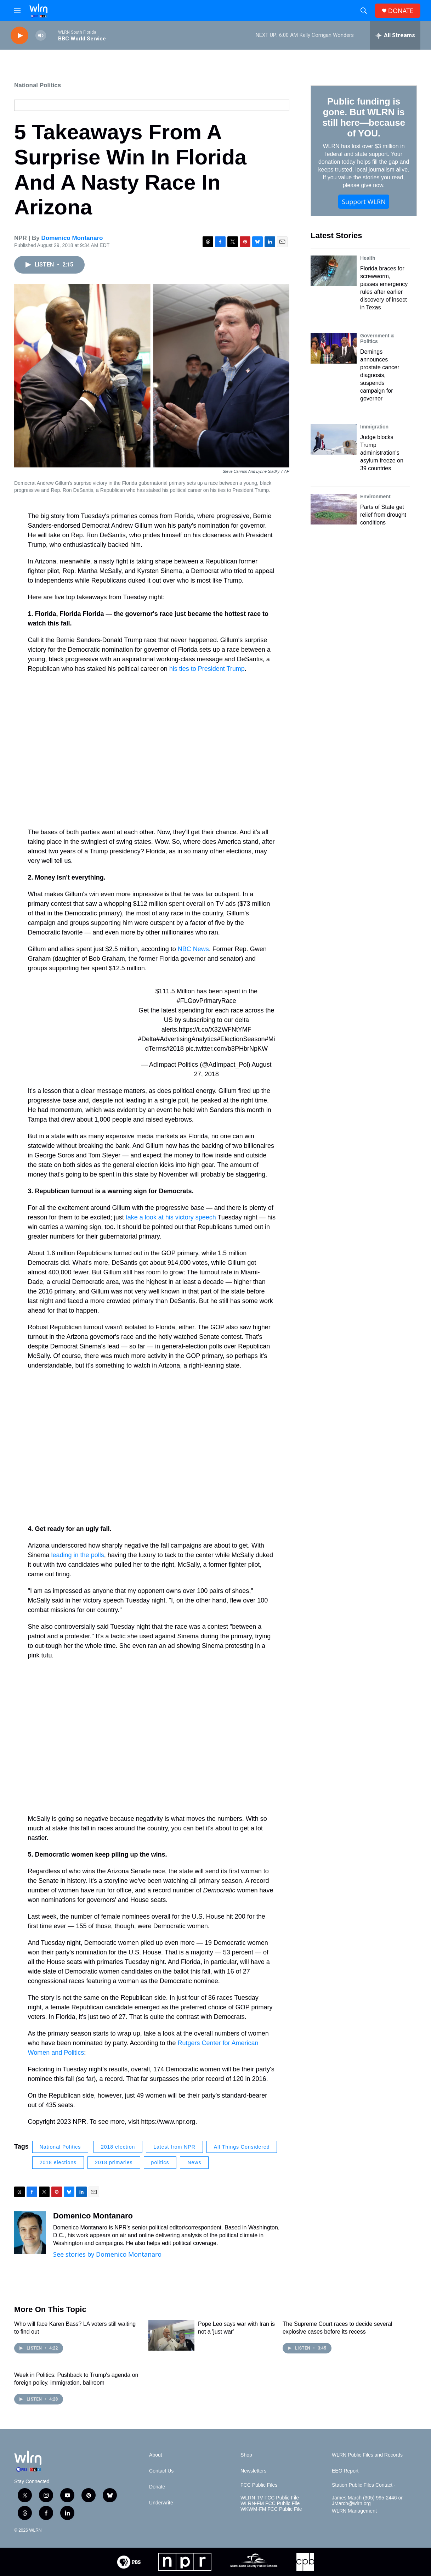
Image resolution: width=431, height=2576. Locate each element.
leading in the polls (77, 1555)
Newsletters (253, 2471)
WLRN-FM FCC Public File (270, 2503)
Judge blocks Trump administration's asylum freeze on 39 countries (381, 452)
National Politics (37, 85)
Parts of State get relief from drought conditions (383, 515)
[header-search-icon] (363, 10)
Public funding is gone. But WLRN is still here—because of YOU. (363, 117)
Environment (375, 496)
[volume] (41, 36)
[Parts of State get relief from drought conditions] (334, 509)
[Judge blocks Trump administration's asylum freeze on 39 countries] (334, 439)
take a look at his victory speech (172, 1217)
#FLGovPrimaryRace (206, 1000)
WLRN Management (354, 2511)
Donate (157, 2487)
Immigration (374, 427)
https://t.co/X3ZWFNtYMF (215, 1029)
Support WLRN (364, 201)
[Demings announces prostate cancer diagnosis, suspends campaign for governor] (334, 348)
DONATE (400, 11)
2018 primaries (114, 2162)
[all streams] (395, 35)
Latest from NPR (174, 2147)
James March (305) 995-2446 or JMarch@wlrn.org (367, 2500)
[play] (19, 36)
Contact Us (161, 2471)
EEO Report (345, 2471)
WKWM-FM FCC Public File (271, 2509)
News (194, 2162)
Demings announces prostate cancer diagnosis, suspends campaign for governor (379, 375)
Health (367, 258)
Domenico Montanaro (72, 238)
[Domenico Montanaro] (30, 2232)
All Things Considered (242, 2147)
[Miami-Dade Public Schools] (254, 2562)
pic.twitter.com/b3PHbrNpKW (227, 1048)
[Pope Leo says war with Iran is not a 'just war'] (171, 2335)
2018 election (118, 2147)
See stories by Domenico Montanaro (107, 2254)
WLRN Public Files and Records (367, 2455)
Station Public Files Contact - (364, 2485)
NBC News (193, 949)
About (155, 2455)
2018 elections (58, 2162)
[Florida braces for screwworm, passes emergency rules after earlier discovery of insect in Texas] (334, 271)
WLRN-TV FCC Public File (269, 2498)
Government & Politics (377, 338)
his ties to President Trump (207, 668)
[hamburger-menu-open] (17, 11)
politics (160, 2162)
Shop (246, 2455)
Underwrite (161, 2502)
